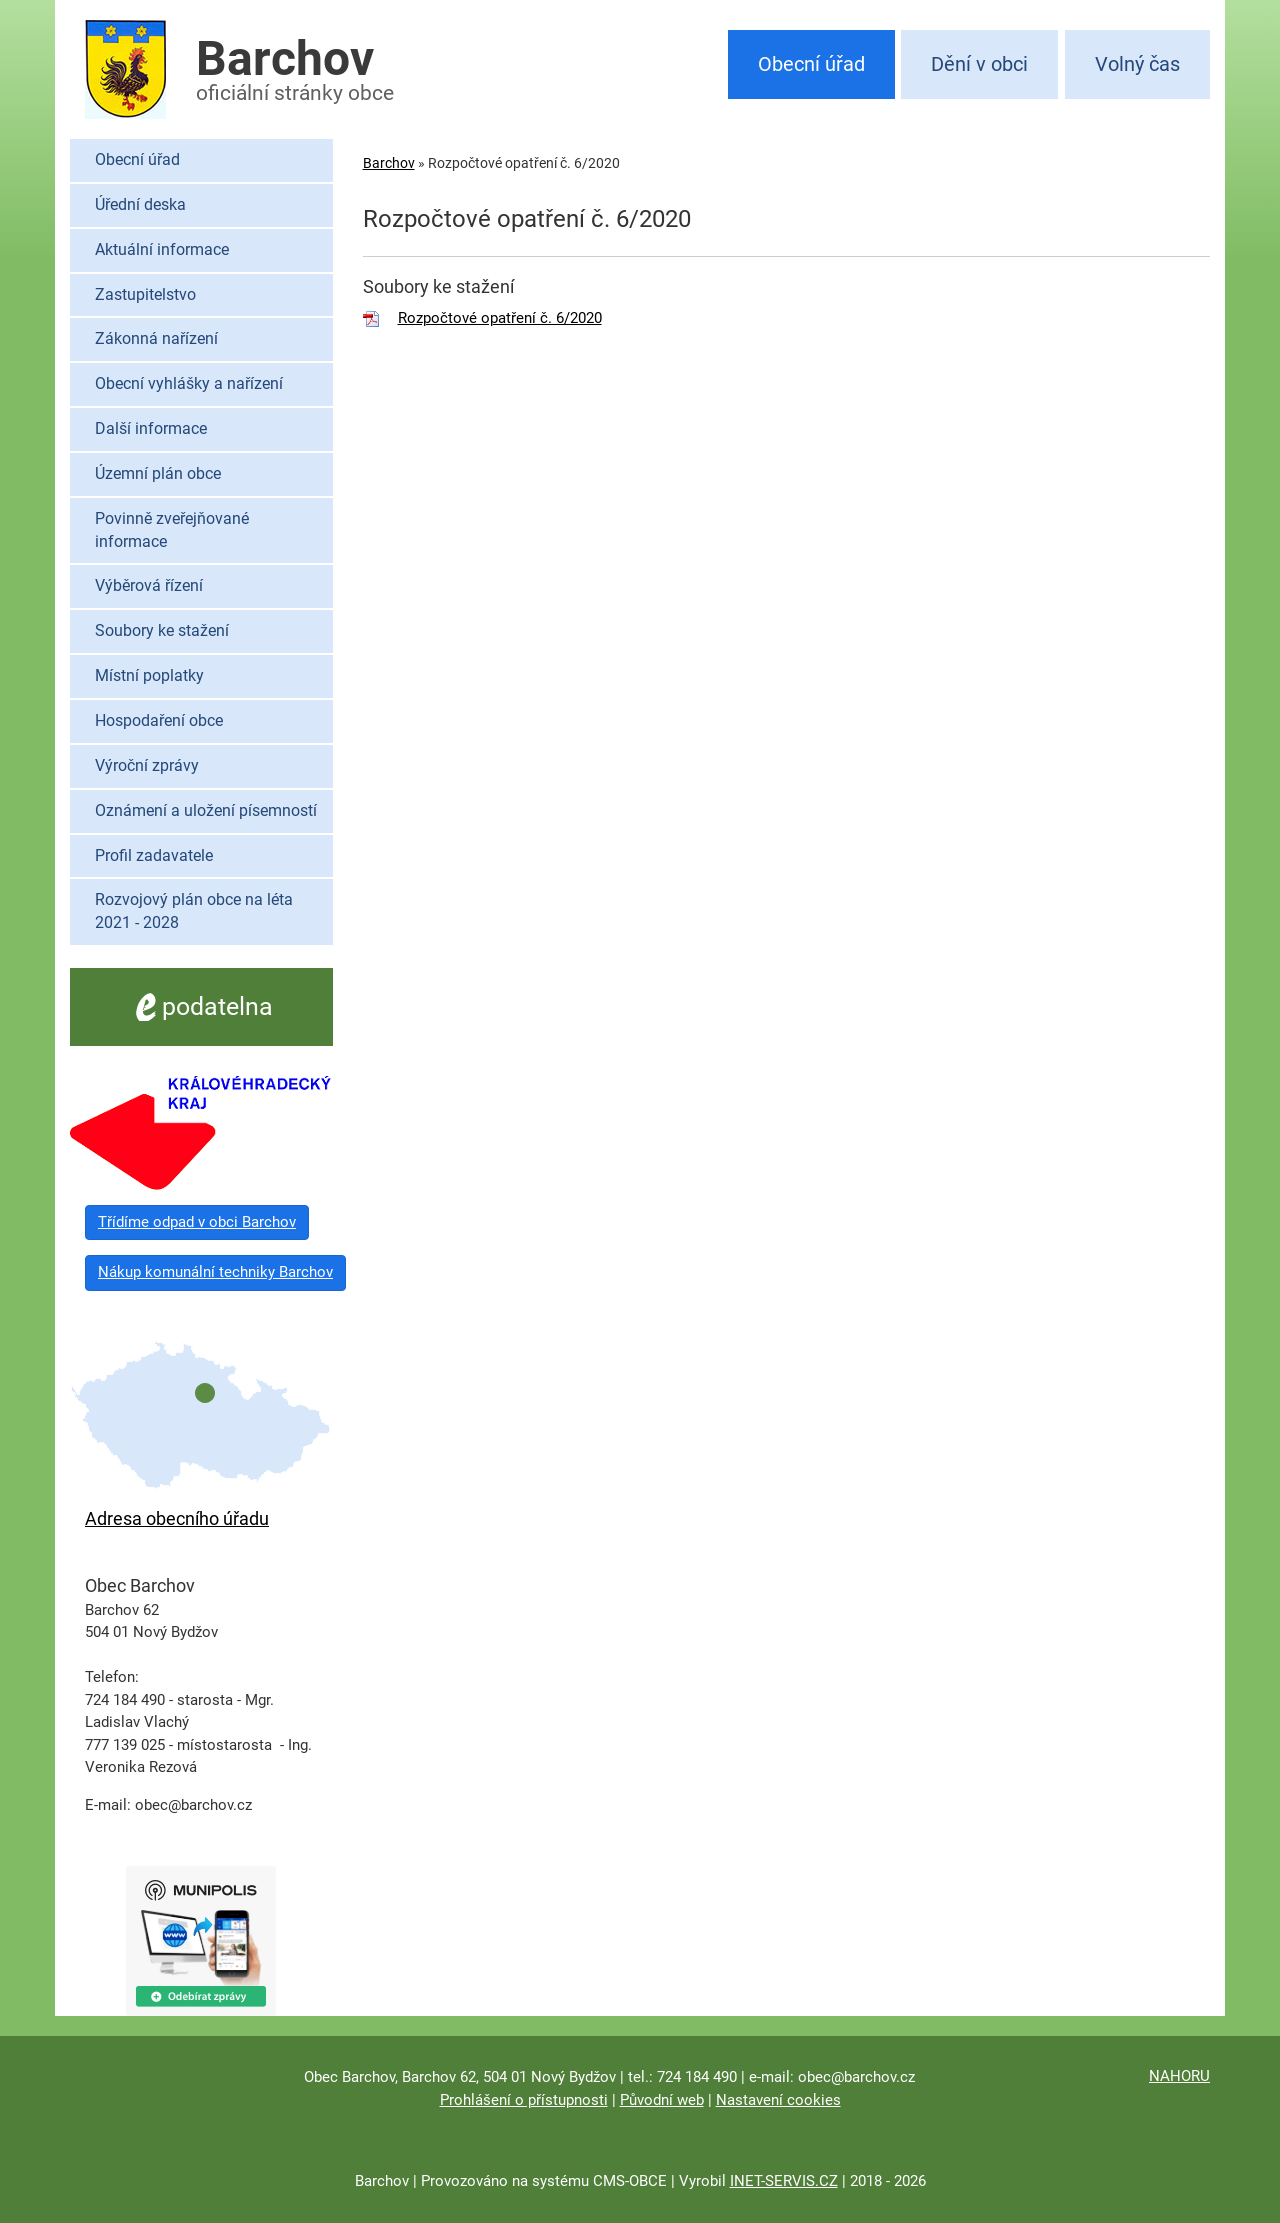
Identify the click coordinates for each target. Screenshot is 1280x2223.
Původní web (662, 2100)
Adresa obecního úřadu (177, 1518)
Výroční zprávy (147, 765)
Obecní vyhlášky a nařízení (189, 383)
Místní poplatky (149, 675)
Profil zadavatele (154, 855)
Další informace (151, 428)
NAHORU (1179, 2076)
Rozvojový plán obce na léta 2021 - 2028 (194, 911)
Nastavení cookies (778, 2100)
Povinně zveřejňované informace (172, 530)
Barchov (389, 163)
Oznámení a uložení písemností (206, 810)
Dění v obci (979, 64)
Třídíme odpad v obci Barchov (197, 1222)
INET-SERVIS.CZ (784, 2181)
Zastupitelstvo (145, 294)
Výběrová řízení (149, 585)
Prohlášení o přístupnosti (524, 2100)
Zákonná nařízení (156, 338)
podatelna (201, 1006)
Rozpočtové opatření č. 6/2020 (500, 318)
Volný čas (1137, 64)
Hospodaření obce (159, 720)
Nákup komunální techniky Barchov (215, 1272)
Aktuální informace (162, 249)
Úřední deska (140, 204)
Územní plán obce (158, 473)
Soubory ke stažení (162, 630)
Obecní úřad (811, 64)
